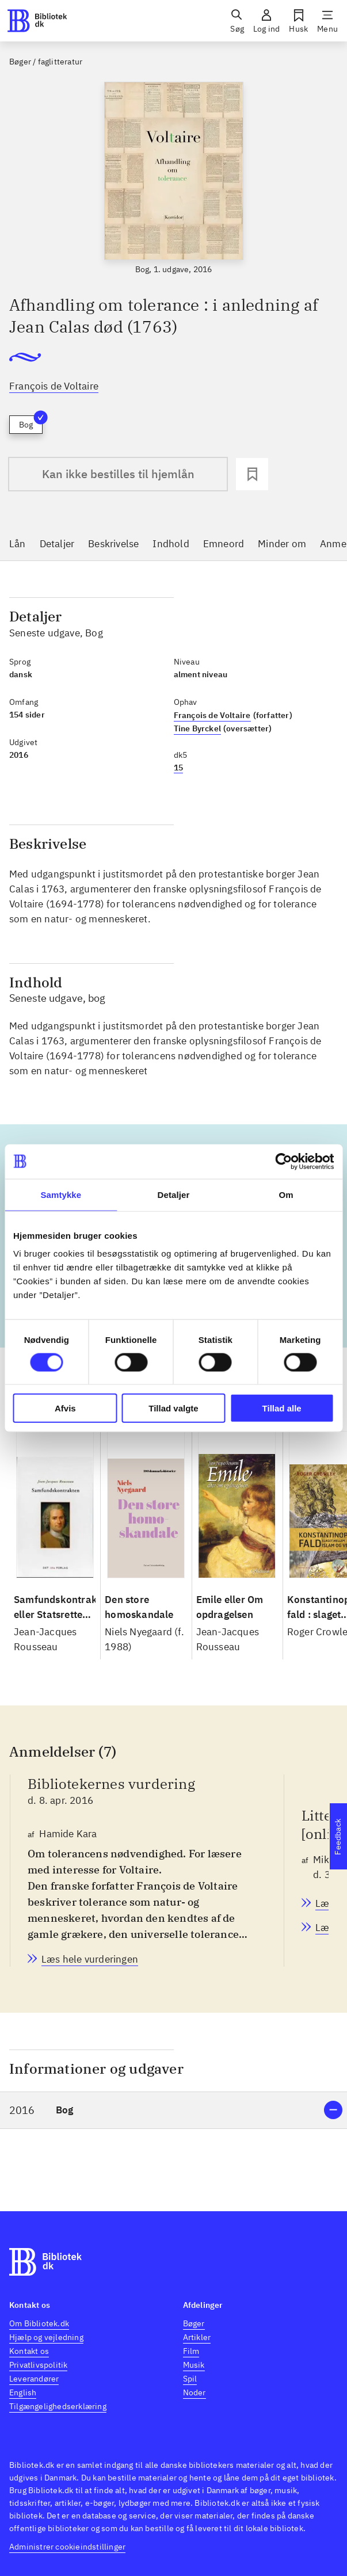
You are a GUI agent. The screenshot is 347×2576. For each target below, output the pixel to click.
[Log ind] (266, 21)
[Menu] (327, 21)
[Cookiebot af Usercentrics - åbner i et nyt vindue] (283, 1161)
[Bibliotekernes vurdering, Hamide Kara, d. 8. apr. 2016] (89, 1959)
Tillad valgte (173, 1408)
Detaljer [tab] (174, 1194)
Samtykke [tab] (60, 1194)
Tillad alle (282, 1408)
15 (178, 767)
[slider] (173, 179)
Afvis (65, 1408)
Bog (31, 422)
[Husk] (298, 21)
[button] (173, 2110)
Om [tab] (286, 1194)
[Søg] (237, 21)
